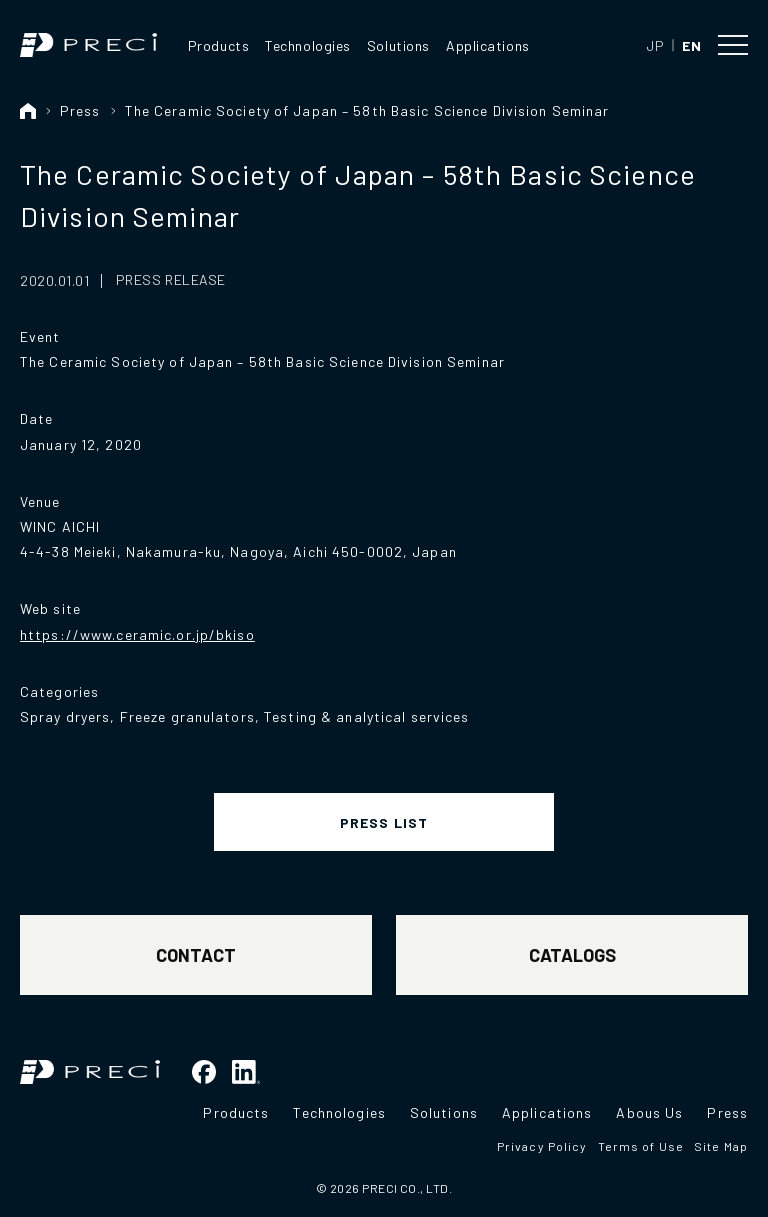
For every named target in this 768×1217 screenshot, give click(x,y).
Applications (488, 45)
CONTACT (196, 955)
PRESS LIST (384, 822)
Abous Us (649, 1112)
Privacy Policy (542, 1146)
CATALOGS (572, 955)
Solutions (398, 45)
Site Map (721, 1146)
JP (655, 45)
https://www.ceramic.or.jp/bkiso (137, 634)
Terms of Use (641, 1146)
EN (691, 45)
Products (218, 45)
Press (80, 110)
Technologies (308, 45)
